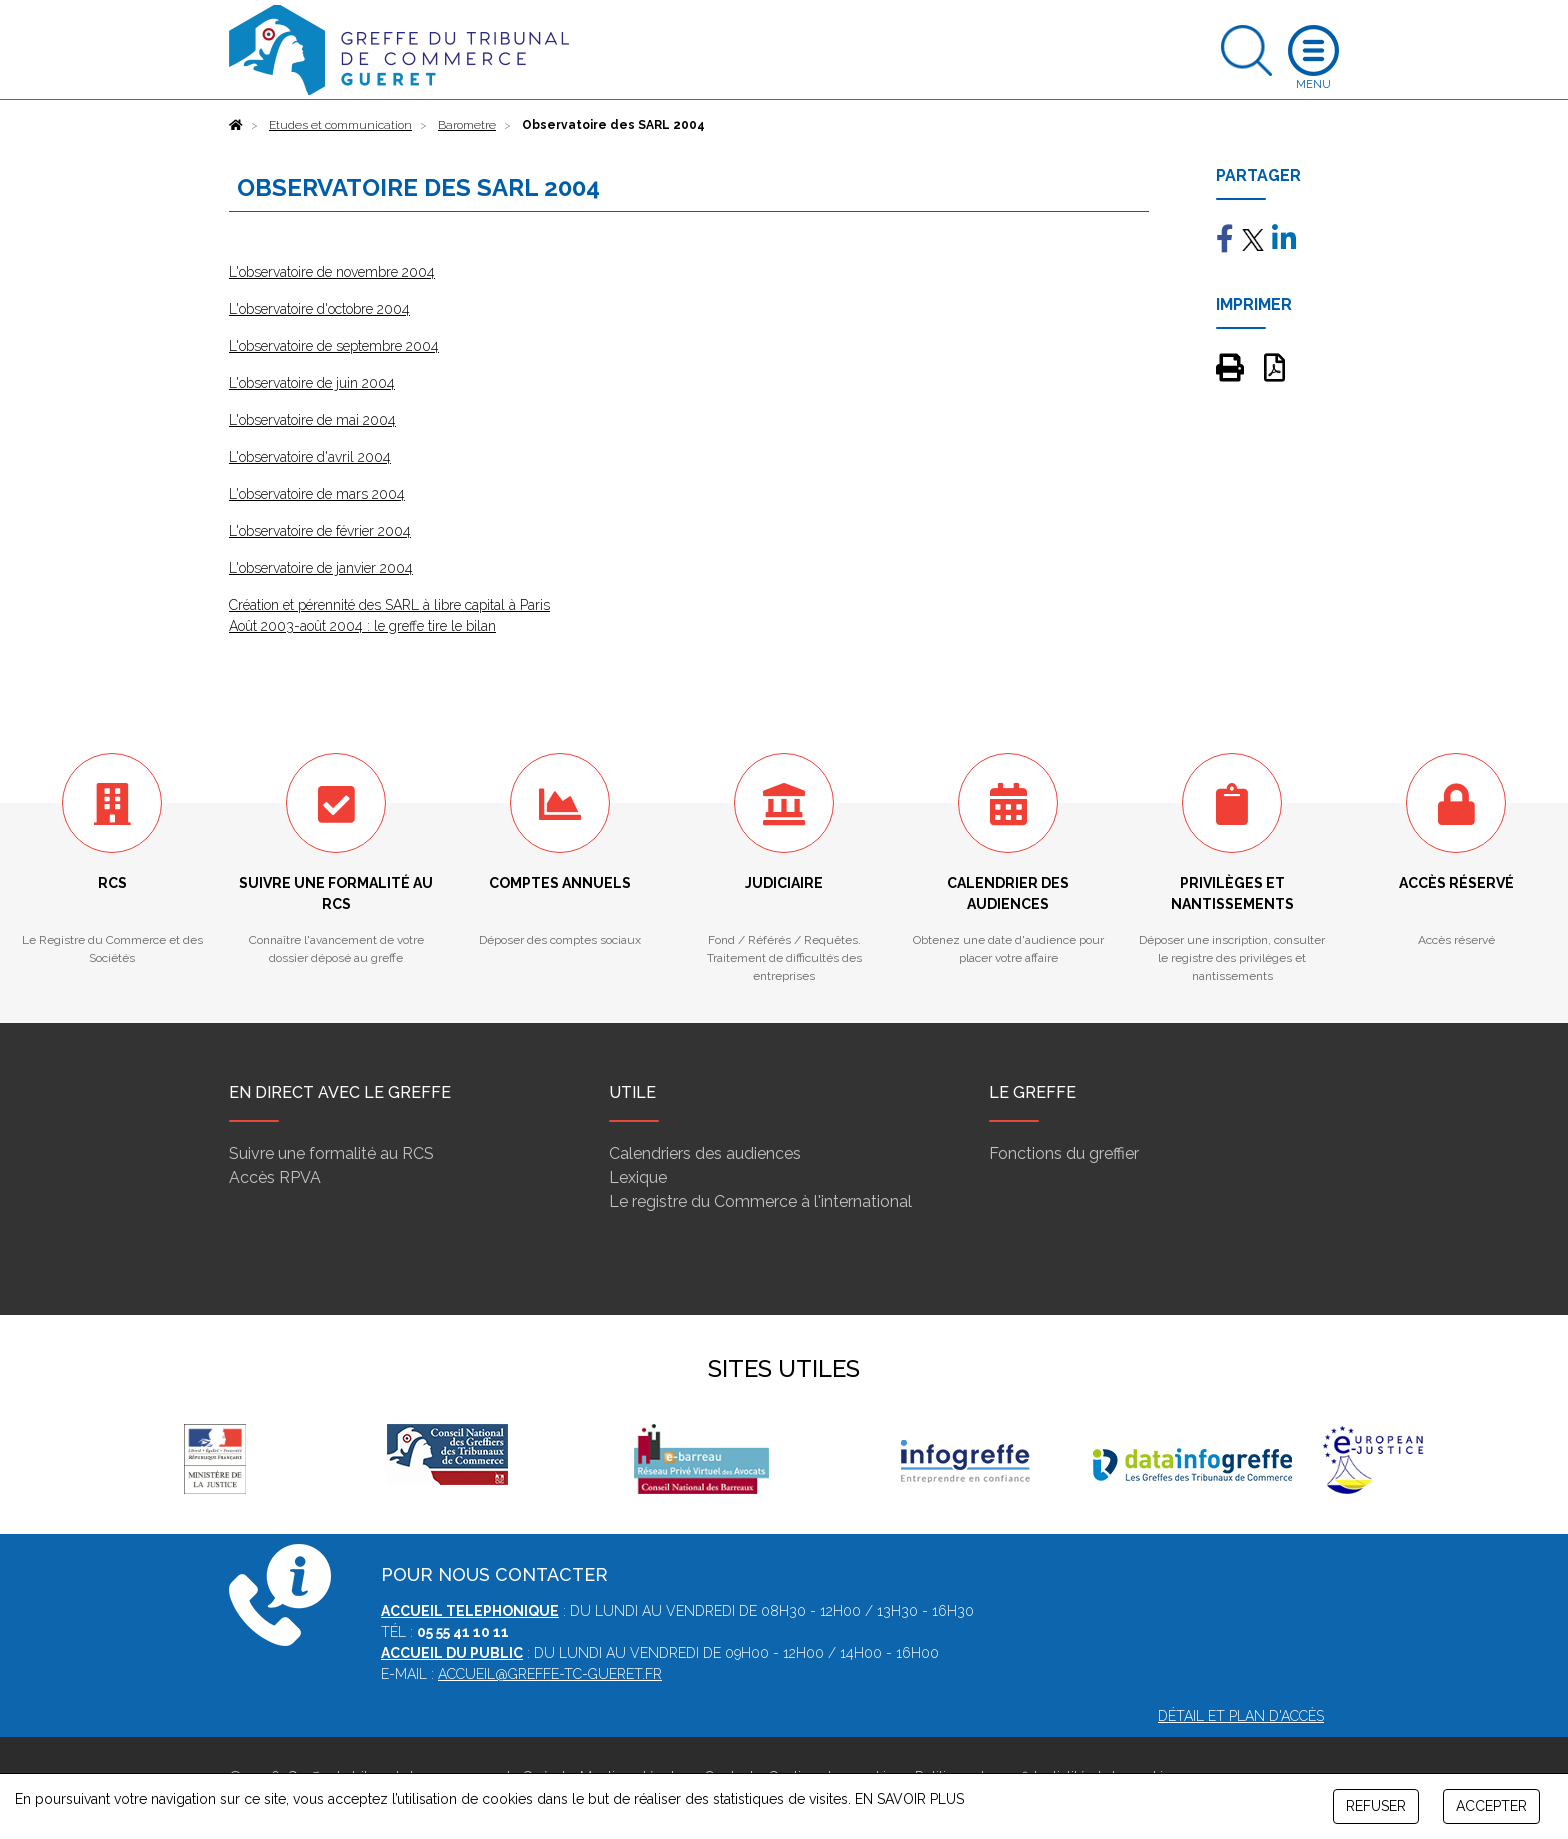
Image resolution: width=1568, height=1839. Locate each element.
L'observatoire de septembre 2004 (334, 346)
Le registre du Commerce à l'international (760, 1201)
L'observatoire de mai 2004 (312, 420)
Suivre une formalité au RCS (331, 1153)
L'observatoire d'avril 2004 (310, 457)
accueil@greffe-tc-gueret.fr (550, 1674)
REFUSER (1376, 1806)
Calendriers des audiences (705, 1153)
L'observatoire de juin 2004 (312, 383)
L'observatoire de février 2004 (320, 531)
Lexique (638, 1177)
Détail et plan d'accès (1241, 1716)
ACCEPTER (1491, 1806)
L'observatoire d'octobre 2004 (319, 309)
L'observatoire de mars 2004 (317, 494)
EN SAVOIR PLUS (909, 1799)
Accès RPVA (275, 1177)
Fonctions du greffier (1064, 1153)
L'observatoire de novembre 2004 (332, 272)
